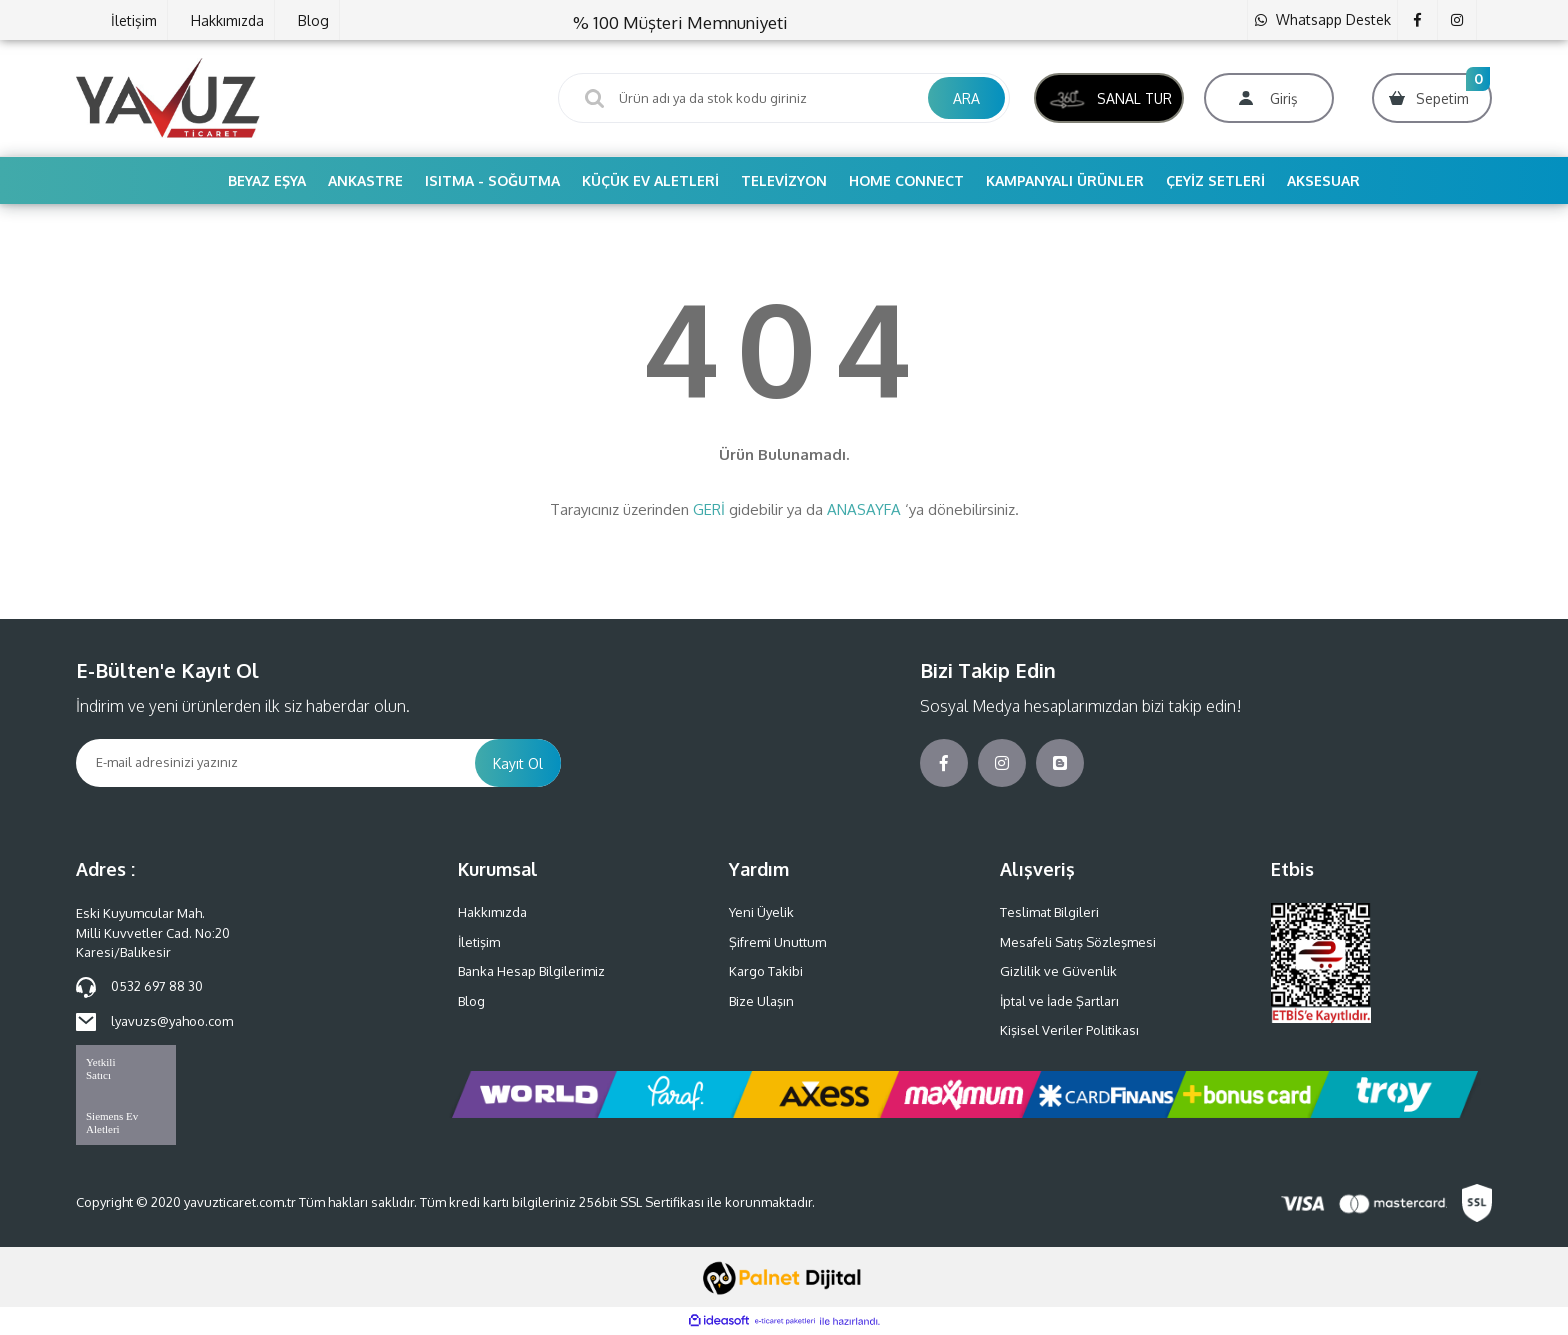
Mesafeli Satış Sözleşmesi (1078, 942)
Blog (313, 20)
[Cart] (1432, 98)
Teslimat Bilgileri (1049, 912)
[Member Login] (1269, 98)
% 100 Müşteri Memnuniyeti (680, 22)
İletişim (134, 20)
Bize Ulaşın (761, 1001)
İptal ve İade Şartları (1059, 1001)
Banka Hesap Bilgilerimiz (531, 971)
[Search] (784, 98)
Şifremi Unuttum (777, 942)
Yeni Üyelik (761, 912)
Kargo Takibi (766, 971)
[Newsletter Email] (275, 763)
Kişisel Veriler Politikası (1069, 1030)
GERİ (709, 509)
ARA (966, 98)
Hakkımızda (227, 20)
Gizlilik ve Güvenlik (1058, 971)
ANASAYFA (864, 509)
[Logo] (168, 97)
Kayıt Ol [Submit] (518, 763)
